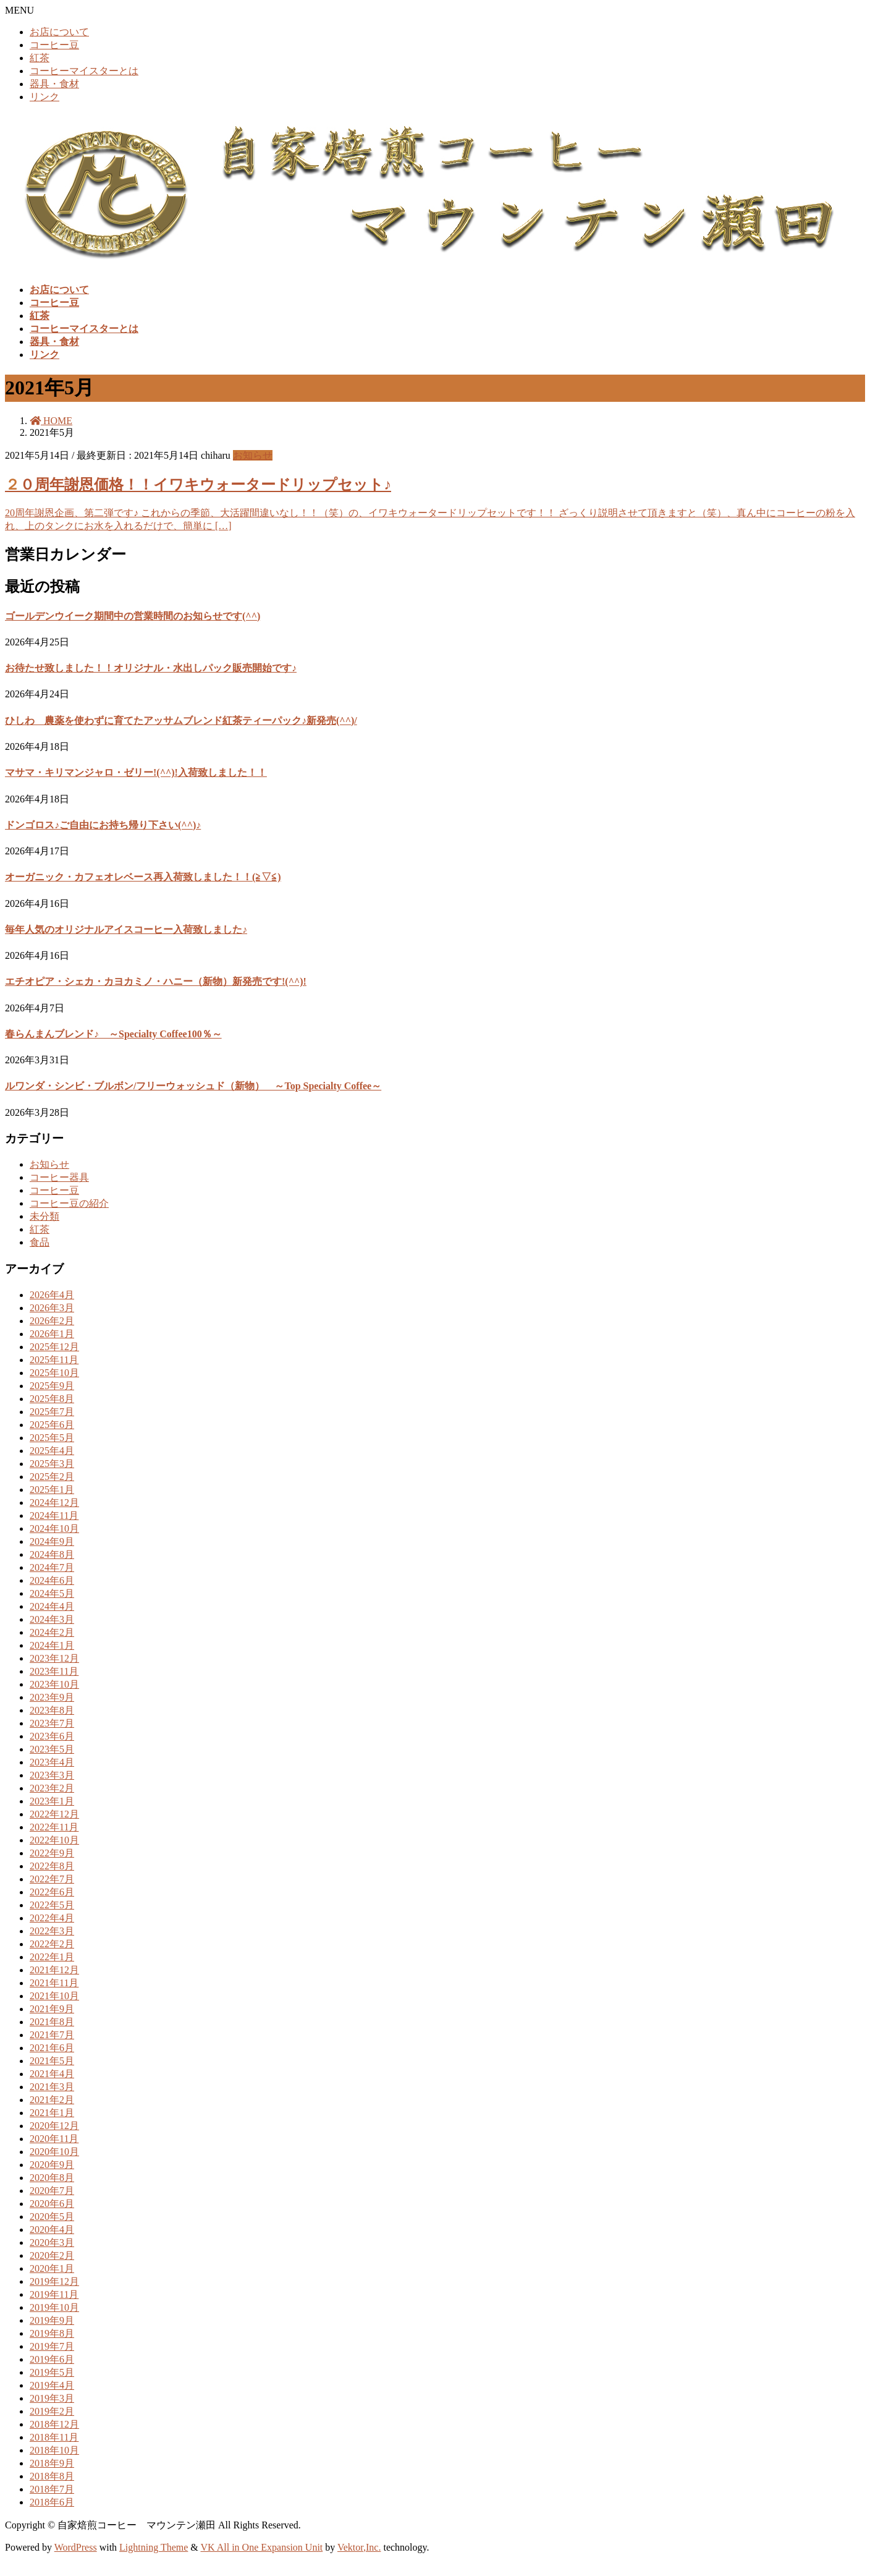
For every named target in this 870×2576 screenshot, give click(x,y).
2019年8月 (52, 2333)
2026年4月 (52, 1295)
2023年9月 (52, 1697)
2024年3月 (52, 1619)
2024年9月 (52, 1541)
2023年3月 (52, 1775)
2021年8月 (52, 2022)
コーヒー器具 (59, 1177)
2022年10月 (54, 1840)
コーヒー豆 (54, 45)
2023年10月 (54, 1684)
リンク (44, 96)
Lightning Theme (153, 2547)
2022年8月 (52, 1866)
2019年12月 (54, 2281)
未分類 (44, 1216)
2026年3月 (52, 1308)
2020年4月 (52, 2229)
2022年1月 (52, 1957)
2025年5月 (52, 1437)
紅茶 (39, 58)
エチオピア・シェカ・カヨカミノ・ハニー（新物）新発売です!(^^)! (155, 981)
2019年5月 (52, 2372)
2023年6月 (52, 1736)
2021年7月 (52, 2035)
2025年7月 (52, 1411)
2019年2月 (52, 2411)
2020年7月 (52, 2190)
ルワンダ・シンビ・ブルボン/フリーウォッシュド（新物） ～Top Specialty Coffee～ (193, 1086)
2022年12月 (54, 1814)
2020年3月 (52, 2242)
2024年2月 (52, 1632)
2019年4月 (52, 2385)
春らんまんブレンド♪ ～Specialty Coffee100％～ (113, 1034)
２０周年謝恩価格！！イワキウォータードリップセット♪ (198, 485)
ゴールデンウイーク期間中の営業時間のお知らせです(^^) (132, 616)
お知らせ (252, 455)
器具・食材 (54, 84)
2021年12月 (54, 1970)
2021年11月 (54, 1983)
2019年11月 (54, 2294)
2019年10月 (54, 2307)
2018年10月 (54, 2450)
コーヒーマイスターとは (84, 71)
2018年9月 (52, 2463)
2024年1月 (52, 1645)
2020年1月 (52, 2268)
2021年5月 (52, 2060)
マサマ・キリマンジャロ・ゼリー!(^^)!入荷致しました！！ (136, 772)
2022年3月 (52, 1931)
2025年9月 (52, 1385)
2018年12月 (54, 2424)
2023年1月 (52, 1801)
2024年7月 (52, 1567)
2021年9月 (52, 2009)
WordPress (75, 2547)
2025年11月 (54, 1359)
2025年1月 (52, 1489)
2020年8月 (52, 2177)
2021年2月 (52, 2099)
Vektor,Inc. (359, 2547)
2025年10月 (54, 1372)
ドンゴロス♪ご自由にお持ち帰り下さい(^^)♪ (103, 825)
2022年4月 (52, 1918)
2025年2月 (52, 1476)
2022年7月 (52, 1879)
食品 (39, 1242)
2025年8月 (52, 1398)
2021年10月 (54, 1996)
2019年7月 (52, 2346)
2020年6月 (52, 2203)
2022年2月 (52, 1944)
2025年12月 (54, 1346)
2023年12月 (54, 1658)
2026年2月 (52, 1321)
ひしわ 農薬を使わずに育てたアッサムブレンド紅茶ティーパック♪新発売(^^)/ (181, 720)
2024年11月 (54, 1515)
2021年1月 (52, 2112)
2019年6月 (52, 2359)
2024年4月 (52, 1606)
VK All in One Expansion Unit (262, 2547)
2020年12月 (54, 2125)
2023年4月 (52, 1762)
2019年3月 (52, 2398)
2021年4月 (52, 2073)
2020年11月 (54, 2138)
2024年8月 (52, 1554)
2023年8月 (52, 1710)
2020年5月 (52, 2216)
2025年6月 (52, 1424)
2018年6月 (52, 2502)
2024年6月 (52, 1580)
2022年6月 (52, 1892)
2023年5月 (52, 1749)
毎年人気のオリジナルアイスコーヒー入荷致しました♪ (126, 929)
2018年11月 (54, 2437)
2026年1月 (52, 1333)
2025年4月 (52, 1450)
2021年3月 (52, 2086)
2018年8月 (52, 2476)
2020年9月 (52, 2164)
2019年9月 (52, 2320)
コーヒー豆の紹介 (69, 1203)
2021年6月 (52, 2048)
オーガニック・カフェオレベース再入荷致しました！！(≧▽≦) (143, 877)
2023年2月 (52, 1788)
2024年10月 (54, 1528)
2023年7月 (52, 1723)
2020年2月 (52, 2255)
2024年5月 (52, 1593)
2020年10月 (54, 2151)
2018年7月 (52, 2489)
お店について (59, 32)
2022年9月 (52, 1853)
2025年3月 (52, 1463)
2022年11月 (54, 1827)
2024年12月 (54, 1502)
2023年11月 (54, 1671)
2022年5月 (52, 1905)
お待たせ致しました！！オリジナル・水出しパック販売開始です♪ (151, 668)
